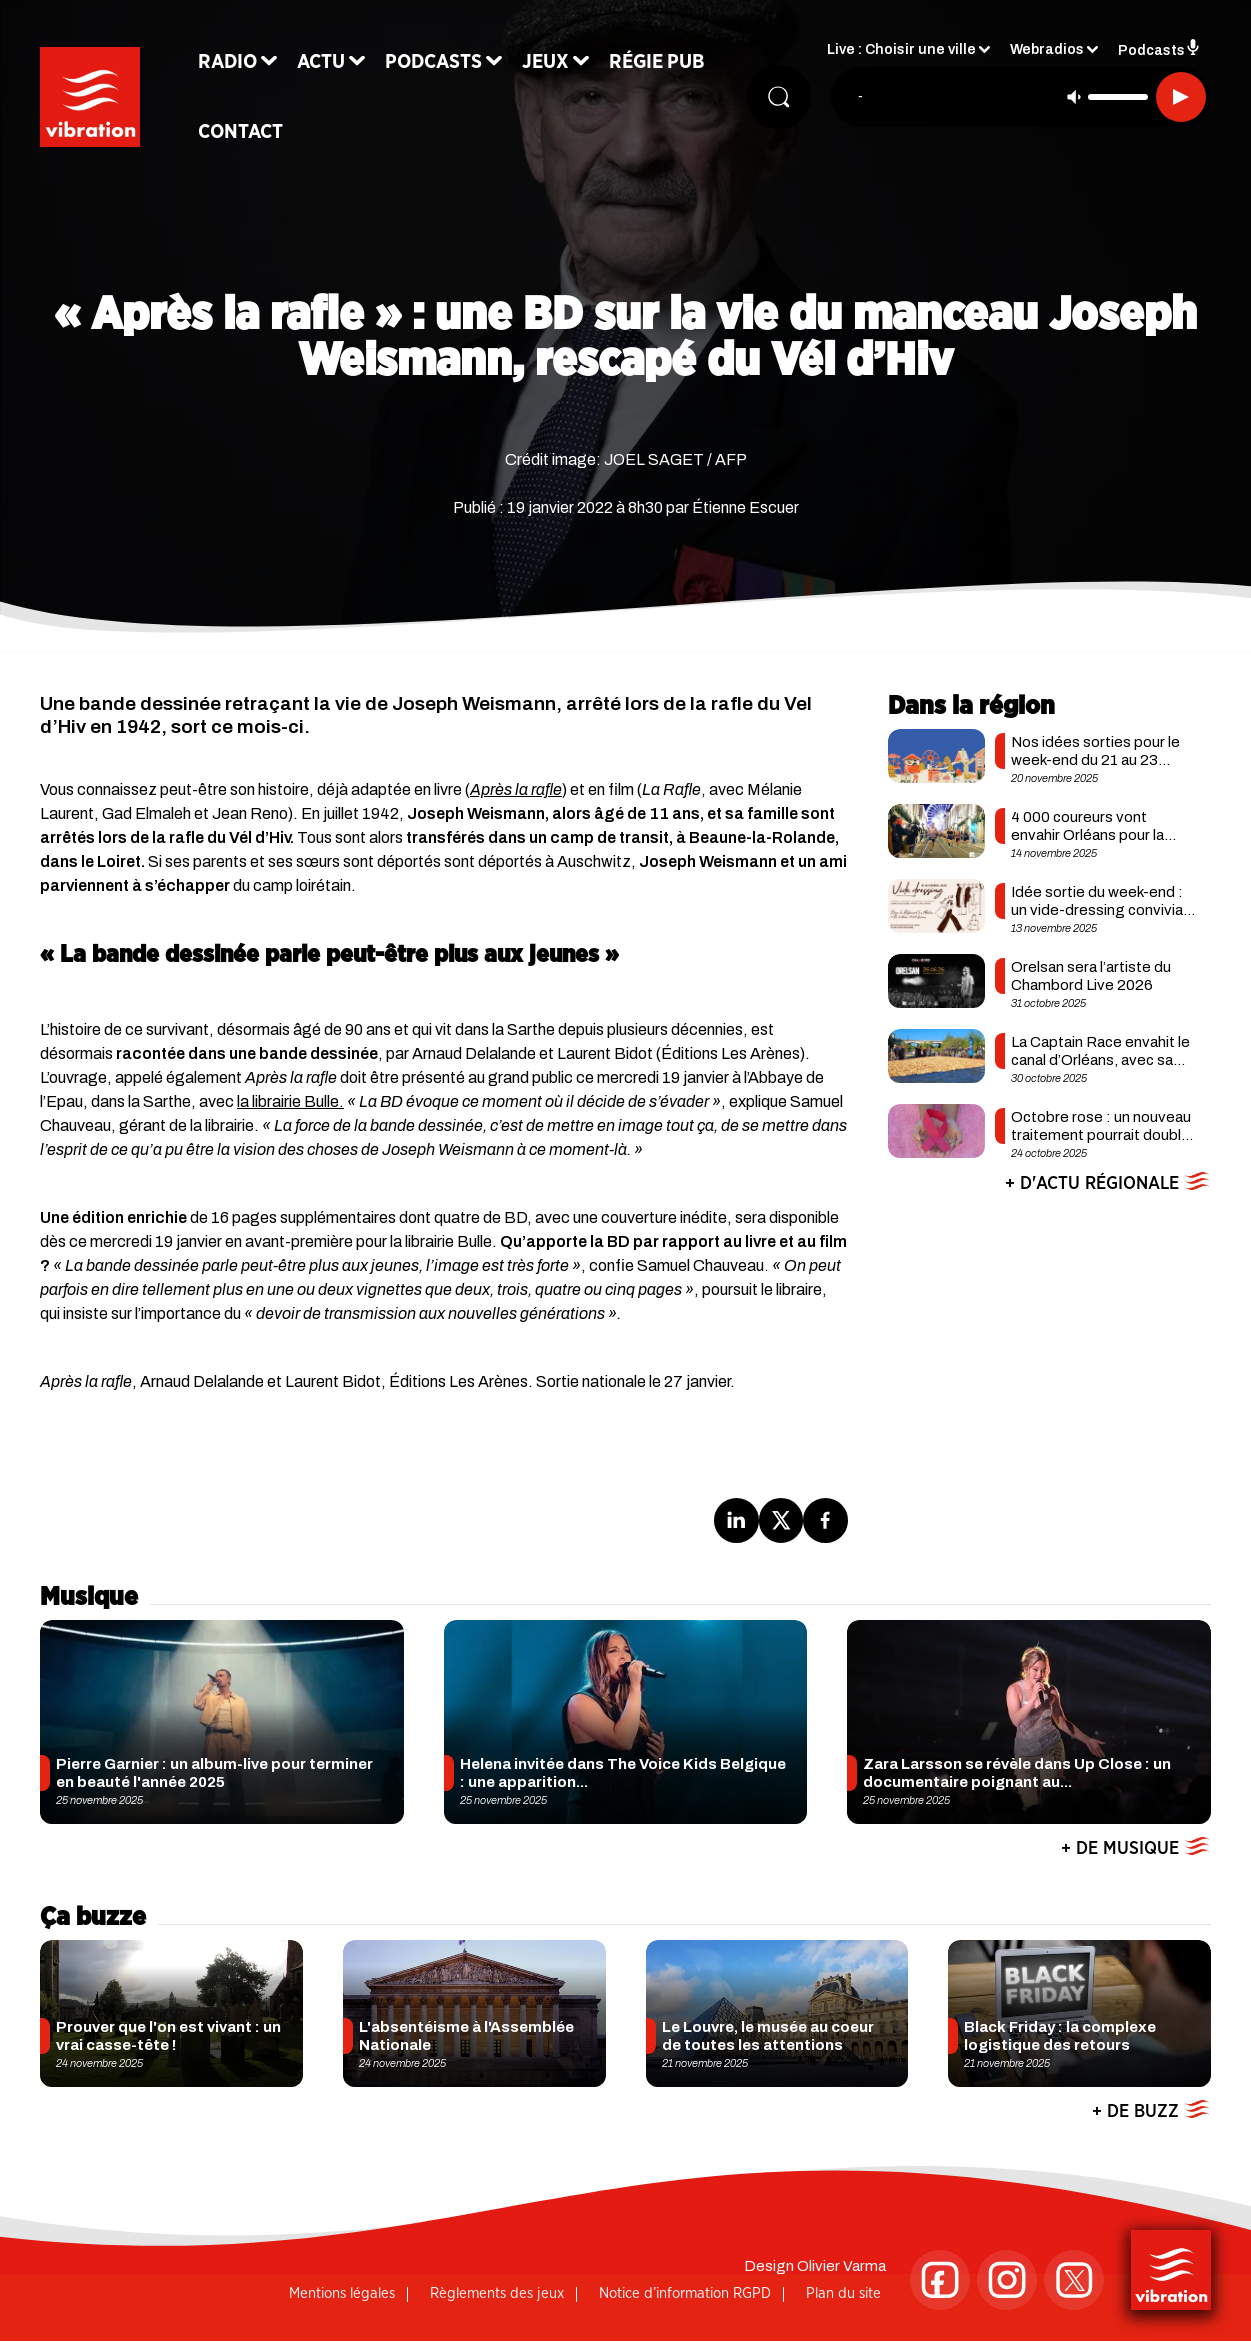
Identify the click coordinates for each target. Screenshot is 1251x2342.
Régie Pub (657, 62)
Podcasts (433, 62)
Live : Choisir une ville (901, 50)
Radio (227, 62)
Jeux (545, 62)
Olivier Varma (841, 2266)
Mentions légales (342, 2293)
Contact (240, 132)
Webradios (1047, 50)
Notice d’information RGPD (685, 2293)
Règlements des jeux (497, 2293)
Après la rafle (516, 789)
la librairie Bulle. (290, 1101)
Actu (321, 62)
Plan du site (843, 2293)
